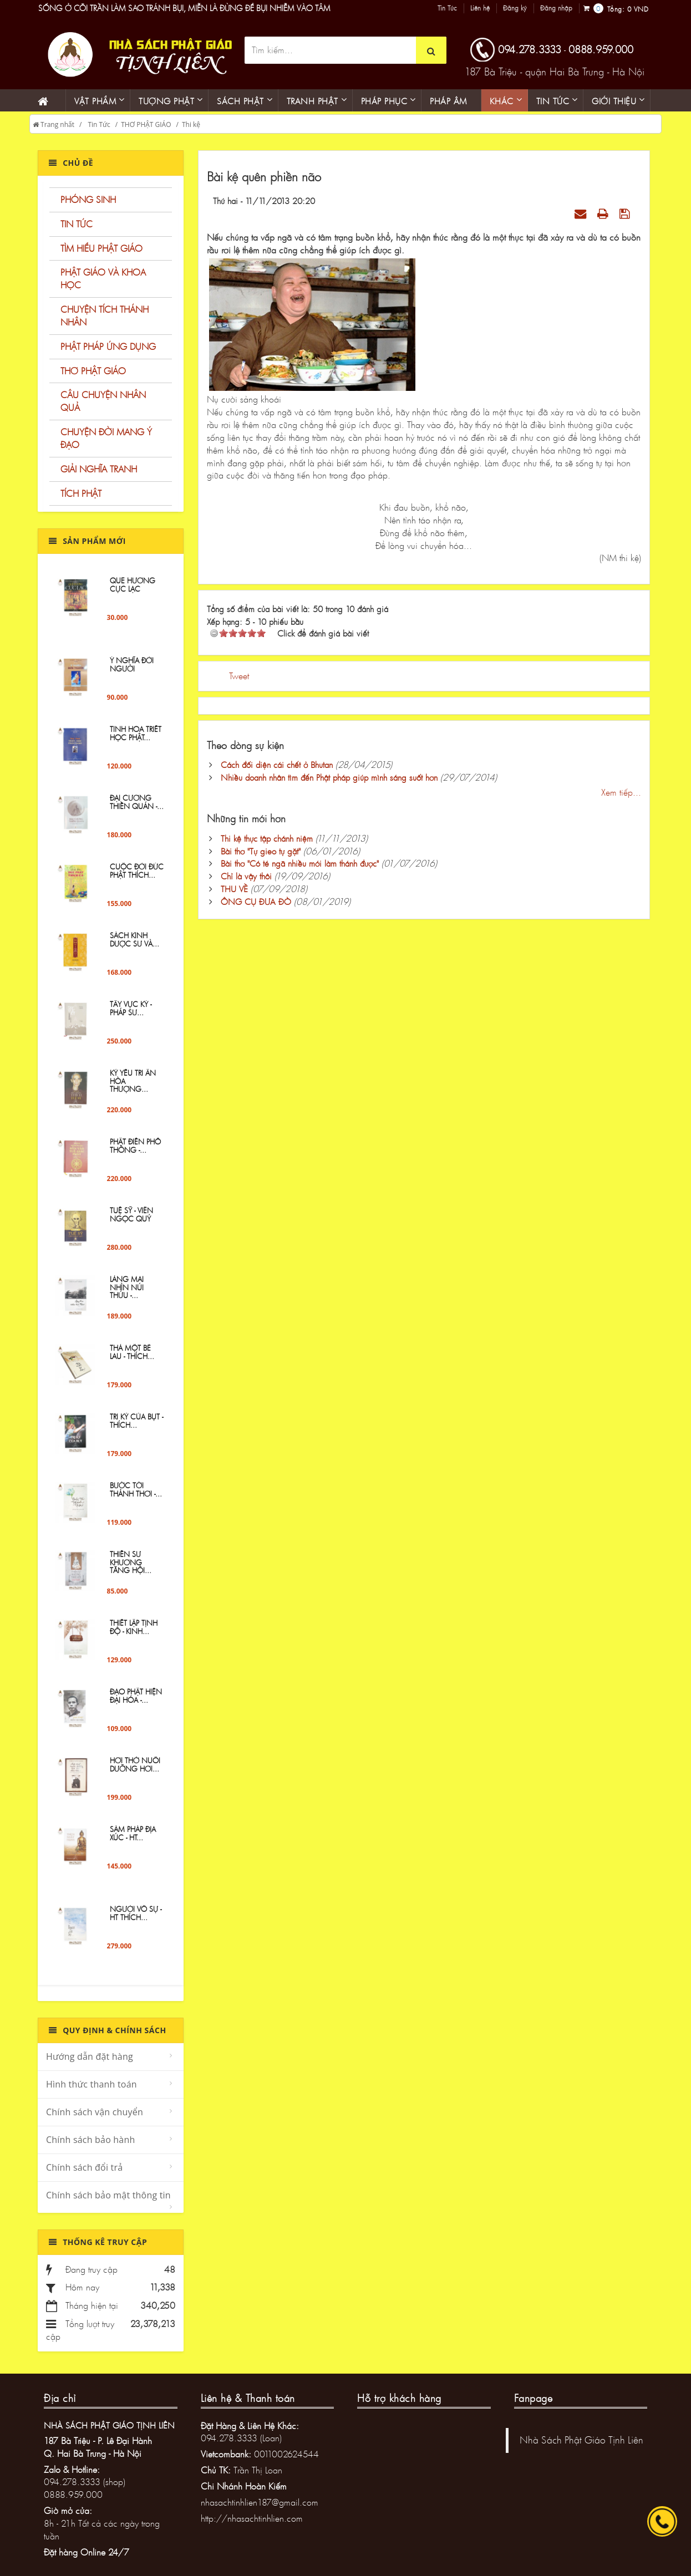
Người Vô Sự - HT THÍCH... (135, 1919)
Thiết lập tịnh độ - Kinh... (133, 1633)
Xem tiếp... (621, 792)
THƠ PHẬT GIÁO (146, 124)
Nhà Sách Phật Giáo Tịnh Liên (581, 2440)
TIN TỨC (76, 224)
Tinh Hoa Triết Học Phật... (135, 740)
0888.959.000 (600, 49)
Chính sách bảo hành (90, 2140)
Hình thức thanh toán (91, 2084)
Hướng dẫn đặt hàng (89, 2056)
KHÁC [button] (502, 100)
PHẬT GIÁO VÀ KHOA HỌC (103, 278)
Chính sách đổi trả (84, 2167)
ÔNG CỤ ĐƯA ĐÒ (256, 901)
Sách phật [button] (240, 100)
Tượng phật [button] (166, 100)
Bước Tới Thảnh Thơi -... (136, 1496)
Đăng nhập (556, 8)
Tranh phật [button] (312, 100)
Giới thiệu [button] (614, 100)
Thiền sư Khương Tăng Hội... (130, 1569)
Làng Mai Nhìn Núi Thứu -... (127, 1294)
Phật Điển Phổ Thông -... (135, 1152)
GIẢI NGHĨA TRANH (98, 469)
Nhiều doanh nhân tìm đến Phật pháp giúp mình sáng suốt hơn (329, 777)
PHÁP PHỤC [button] (384, 100)
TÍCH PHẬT (80, 493)
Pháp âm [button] (448, 100)
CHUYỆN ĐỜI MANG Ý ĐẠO (106, 438)
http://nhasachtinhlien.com (252, 2518)
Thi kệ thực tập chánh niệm (267, 838)
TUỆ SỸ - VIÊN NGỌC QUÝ (131, 1221)
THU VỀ (234, 888)
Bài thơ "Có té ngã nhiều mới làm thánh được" (300, 863)
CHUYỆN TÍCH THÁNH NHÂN (104, 315)
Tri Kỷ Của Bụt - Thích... (136, 1427)
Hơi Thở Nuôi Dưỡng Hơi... (135, 1771)
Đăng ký (515, 8)
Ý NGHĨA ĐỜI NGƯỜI (132, 671)
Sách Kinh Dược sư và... (134, 946)
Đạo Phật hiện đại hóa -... (136, 1702)
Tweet (239, 675)
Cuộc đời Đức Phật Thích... (137, 877)
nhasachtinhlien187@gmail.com (259, 2502)
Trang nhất (53, 124)
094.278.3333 (529, 49)
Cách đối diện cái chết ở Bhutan (277, 764)
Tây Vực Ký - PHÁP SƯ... (130, 1015)
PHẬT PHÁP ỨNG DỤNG (108, 346)
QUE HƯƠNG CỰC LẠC (132, 591)
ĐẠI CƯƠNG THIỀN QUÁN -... (137, 808)
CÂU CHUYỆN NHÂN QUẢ (103, 401)
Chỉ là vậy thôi (246, 876)
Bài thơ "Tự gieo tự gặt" (261, 851)
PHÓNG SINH (88, 199)
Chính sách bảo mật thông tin (108, 2195)
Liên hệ (480, 8)
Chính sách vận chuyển (94, 2112)
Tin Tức (447, 8)
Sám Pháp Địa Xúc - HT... (133, 1840)
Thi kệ (191, 124)
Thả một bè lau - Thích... (132, 1358)
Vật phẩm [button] (95, 100)
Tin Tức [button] (553, 100)
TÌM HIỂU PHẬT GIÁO (101, 248)
